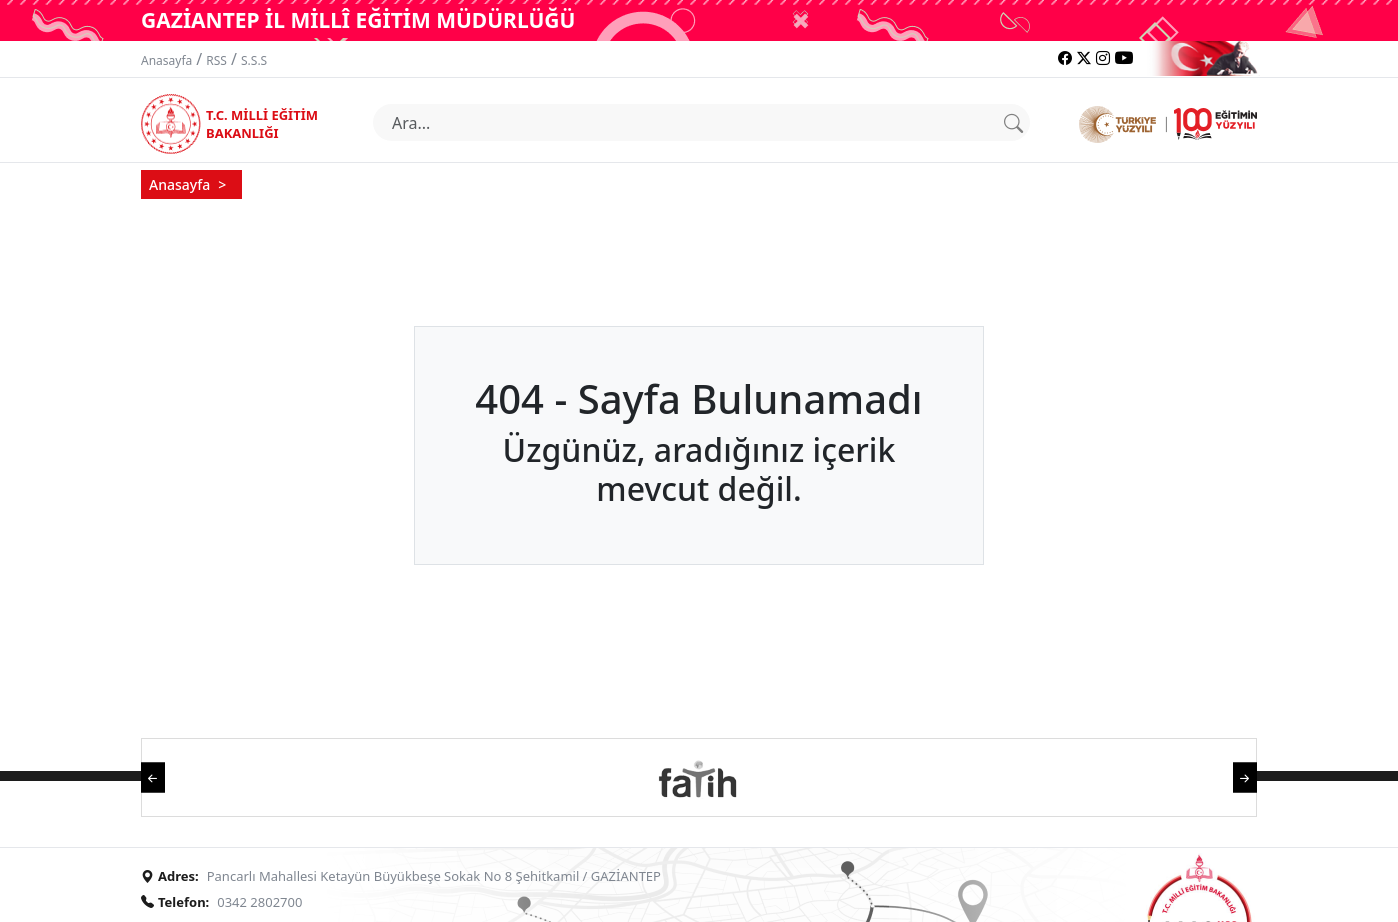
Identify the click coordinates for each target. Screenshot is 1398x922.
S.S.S (254, 60)
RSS (216, 60)
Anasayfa (166, 60)
